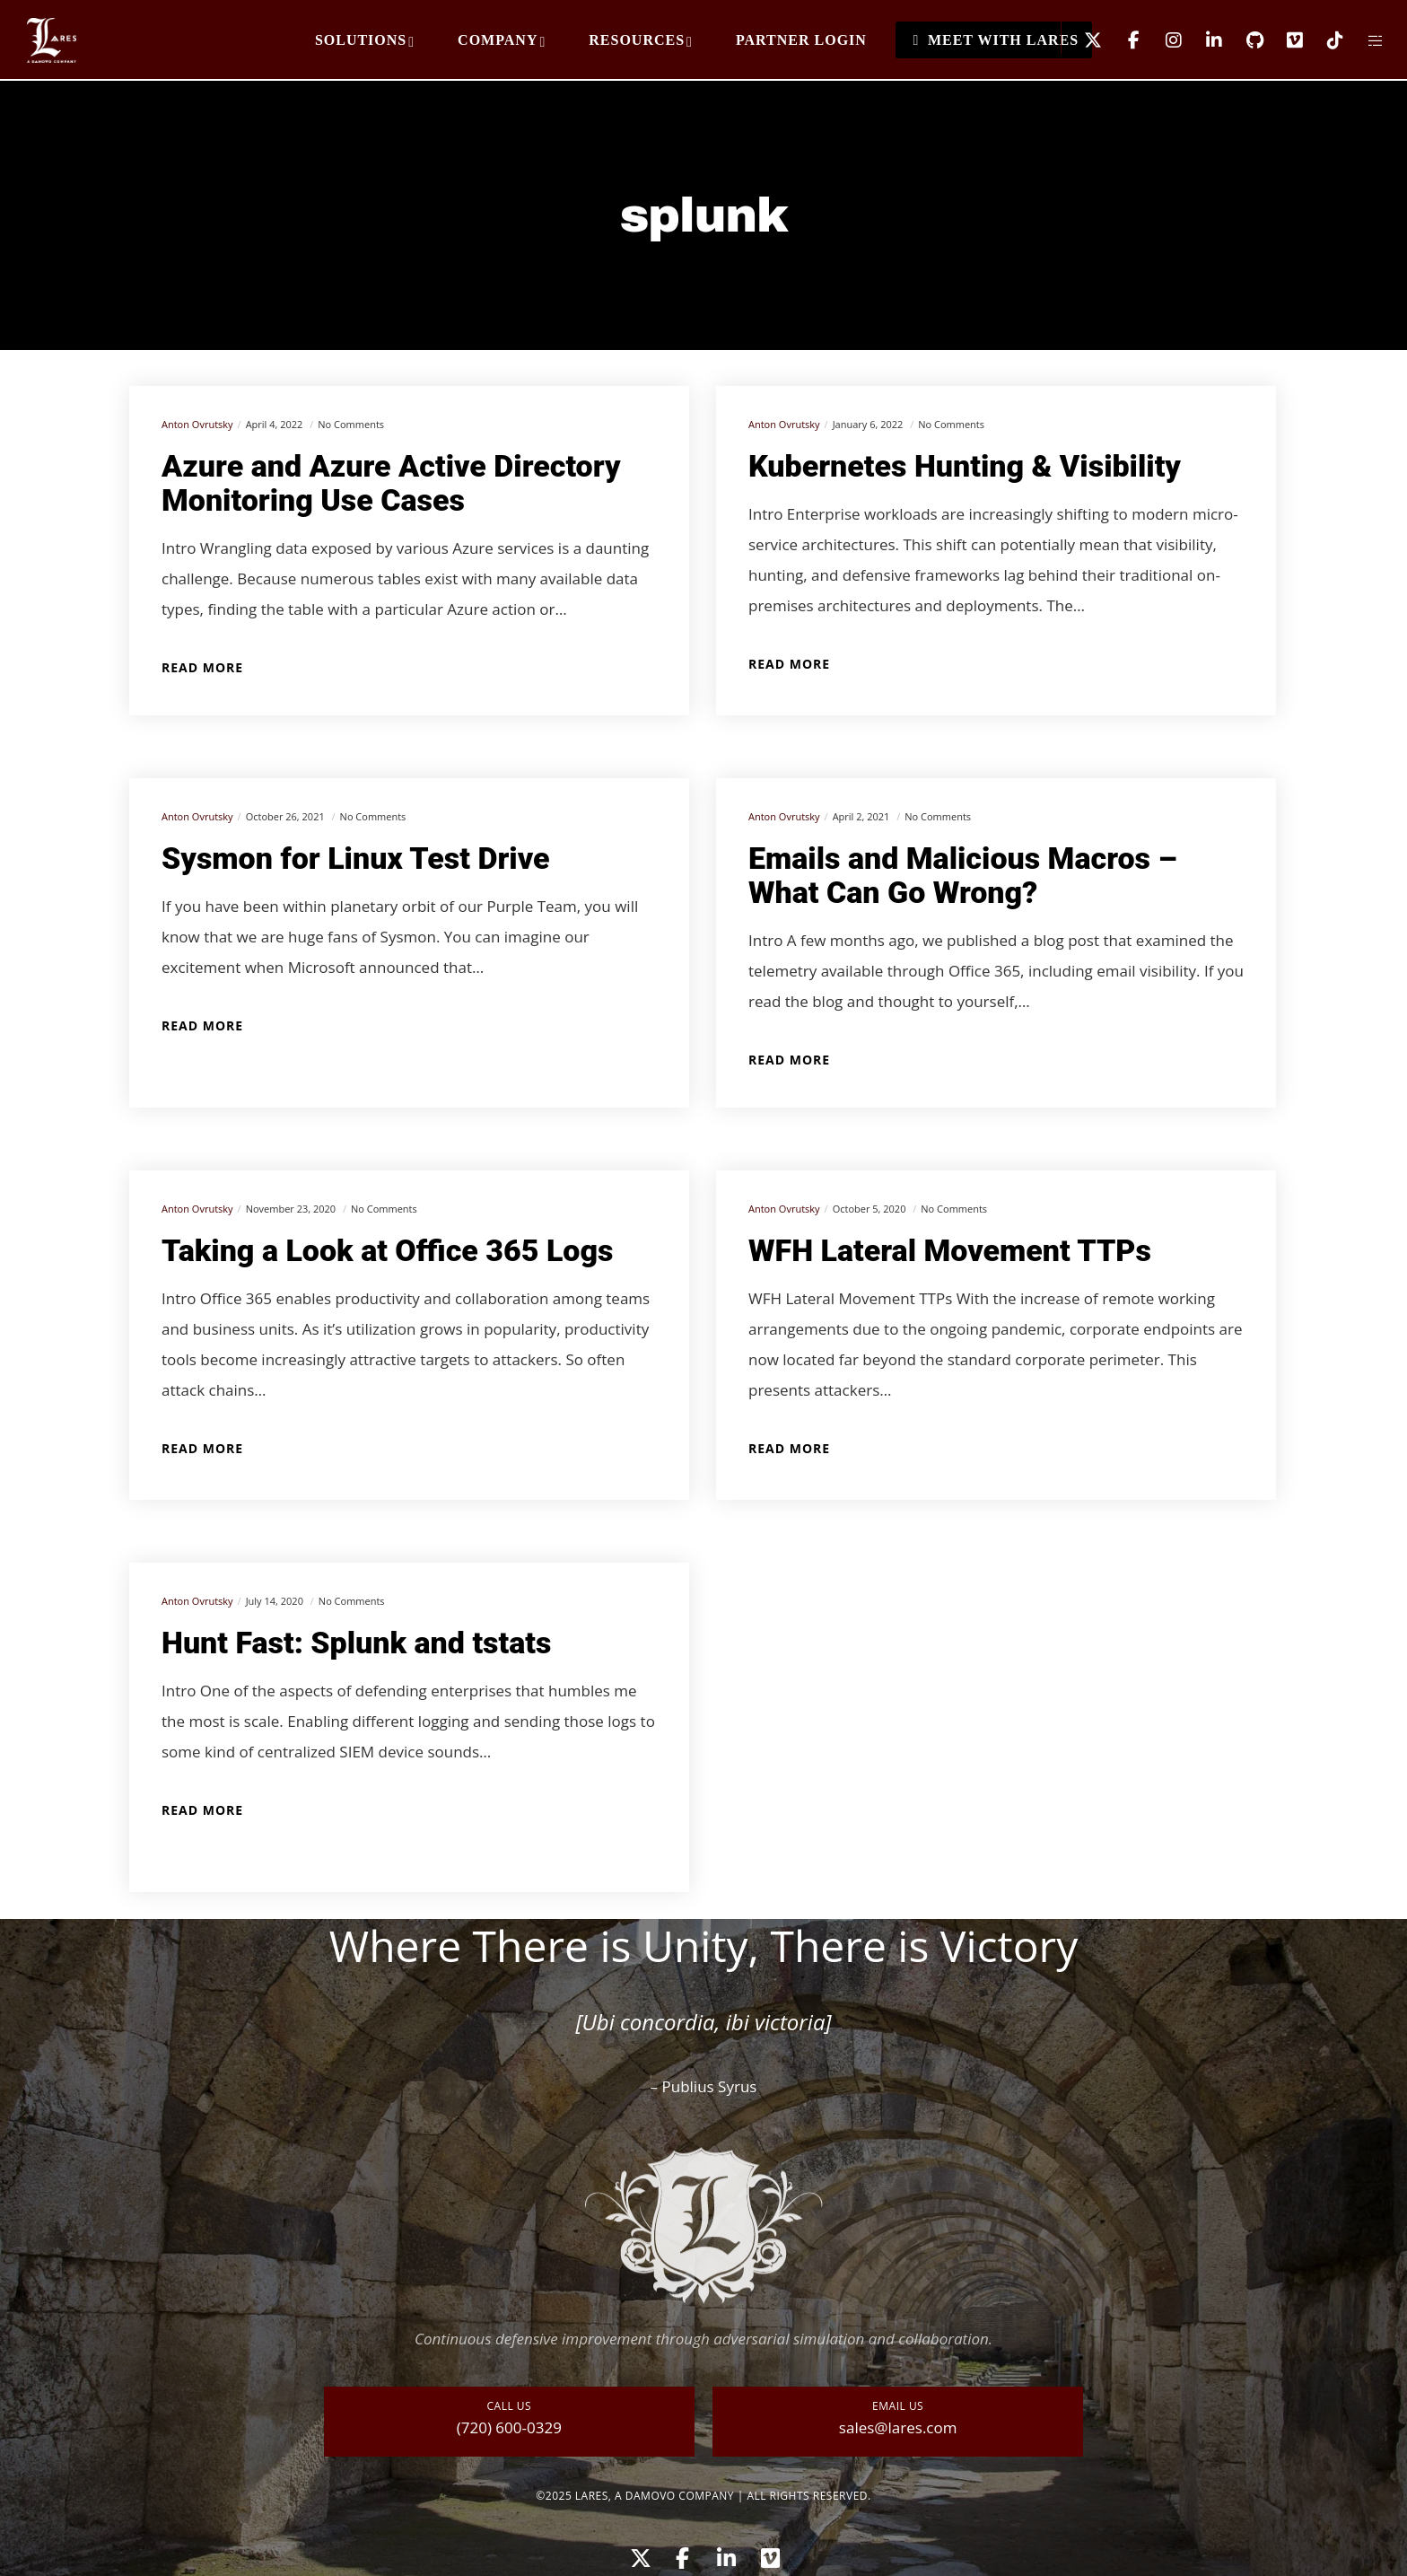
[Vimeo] (1283, 40)
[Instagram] (1162, 40)
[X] (1082, 40)
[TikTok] (1324, 40)
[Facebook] (1122, 40)
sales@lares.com (898, 2427)
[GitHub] (1243, 40)
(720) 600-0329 (509, 2427)
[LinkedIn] (1203, 40)
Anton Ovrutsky (197, 424)
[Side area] (1364, 40)
